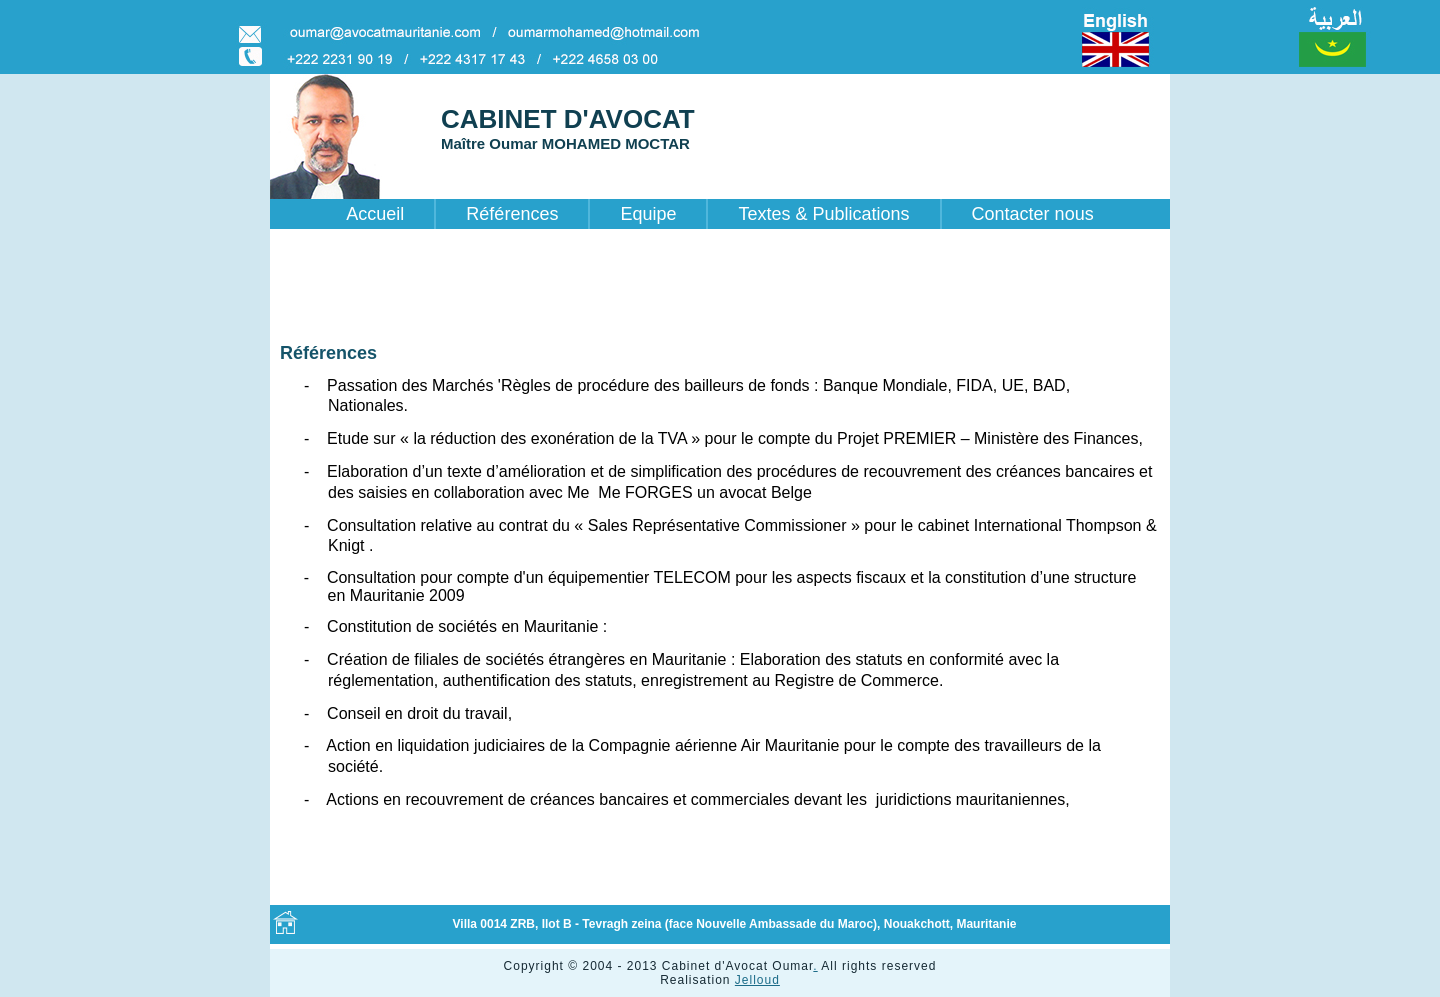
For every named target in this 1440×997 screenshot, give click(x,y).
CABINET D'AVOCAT (568, 119)
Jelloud (757, 980)
